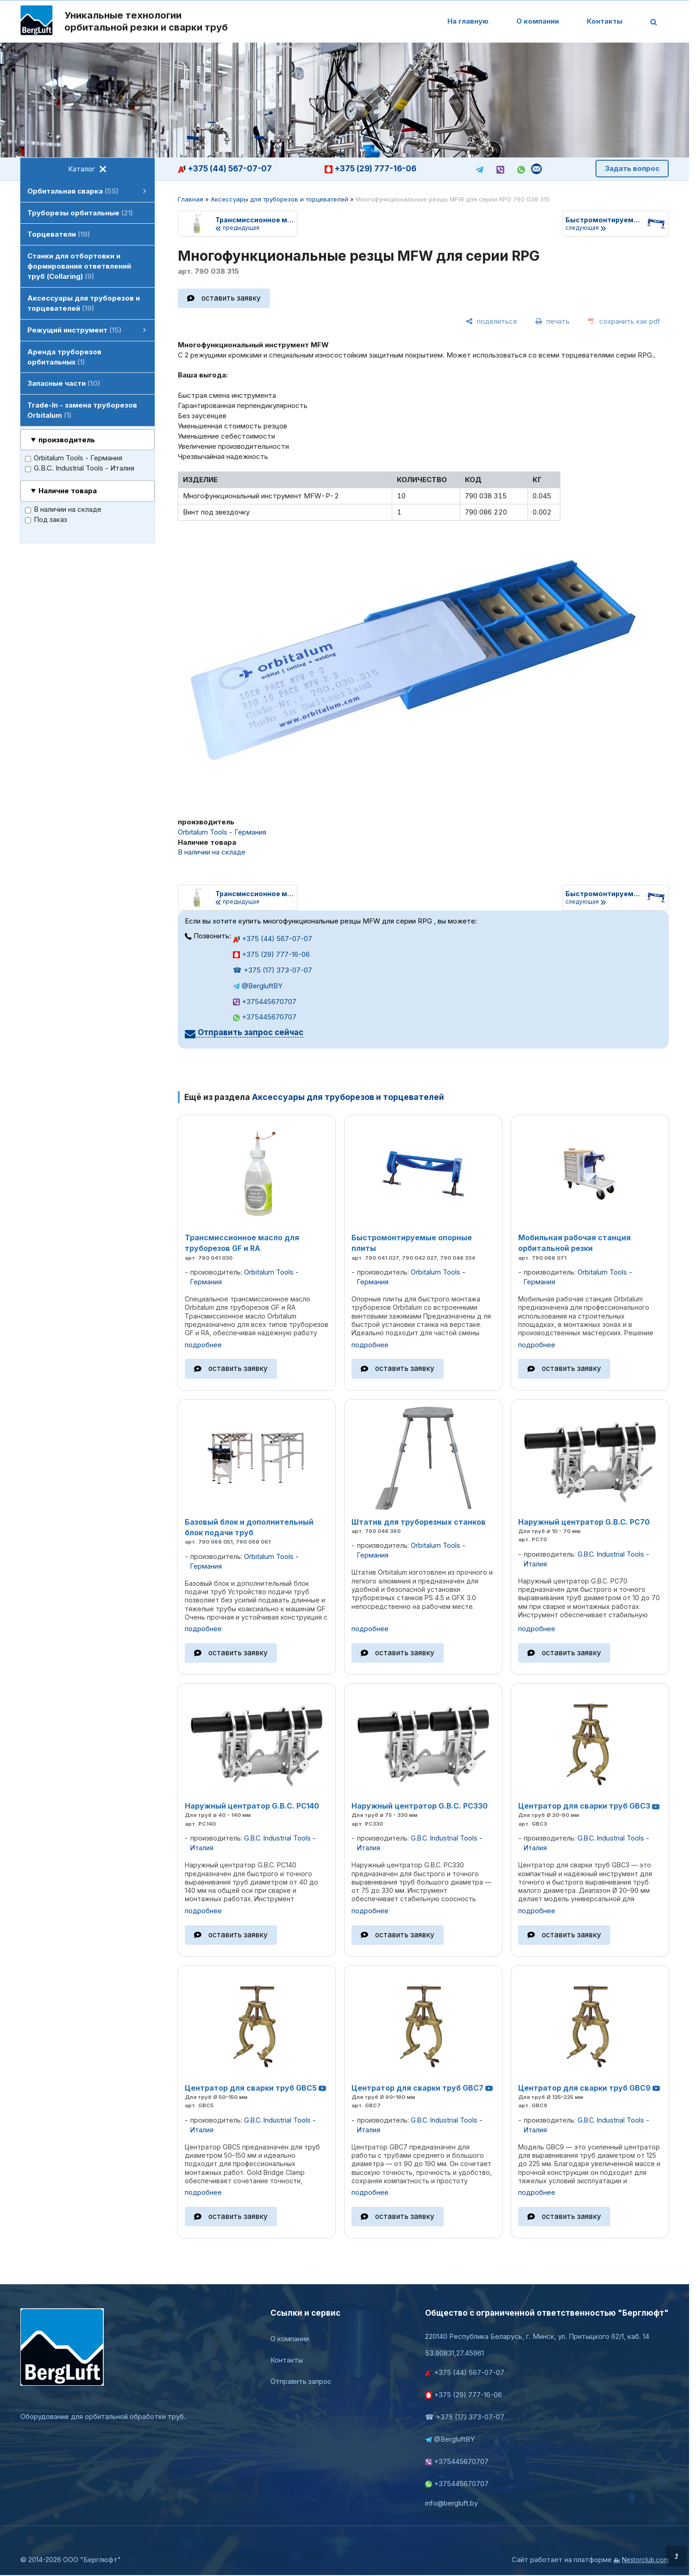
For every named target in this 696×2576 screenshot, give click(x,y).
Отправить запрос (301, 2381)
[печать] (552, 321)
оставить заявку (231, 298)
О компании (537, 21)
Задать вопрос (632, 168)
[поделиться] (491, 321)
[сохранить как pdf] (624, 321)
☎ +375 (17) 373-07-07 (272, 970)
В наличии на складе (63, 510)
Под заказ (46, 520)
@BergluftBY (257, 985)
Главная (190, 199)
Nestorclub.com (645, 2559)
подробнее (203, 1344)
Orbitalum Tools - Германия (73, 458)
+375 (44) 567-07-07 (225, 168)
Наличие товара (67, 490)
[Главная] (36, 21)
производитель (66, 439)
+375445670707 (264, 1001)
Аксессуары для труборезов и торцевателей (279, 199)
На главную (468, 21)
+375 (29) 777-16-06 (370, 168)
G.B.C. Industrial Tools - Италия (79, 468)
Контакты (604, 21)
